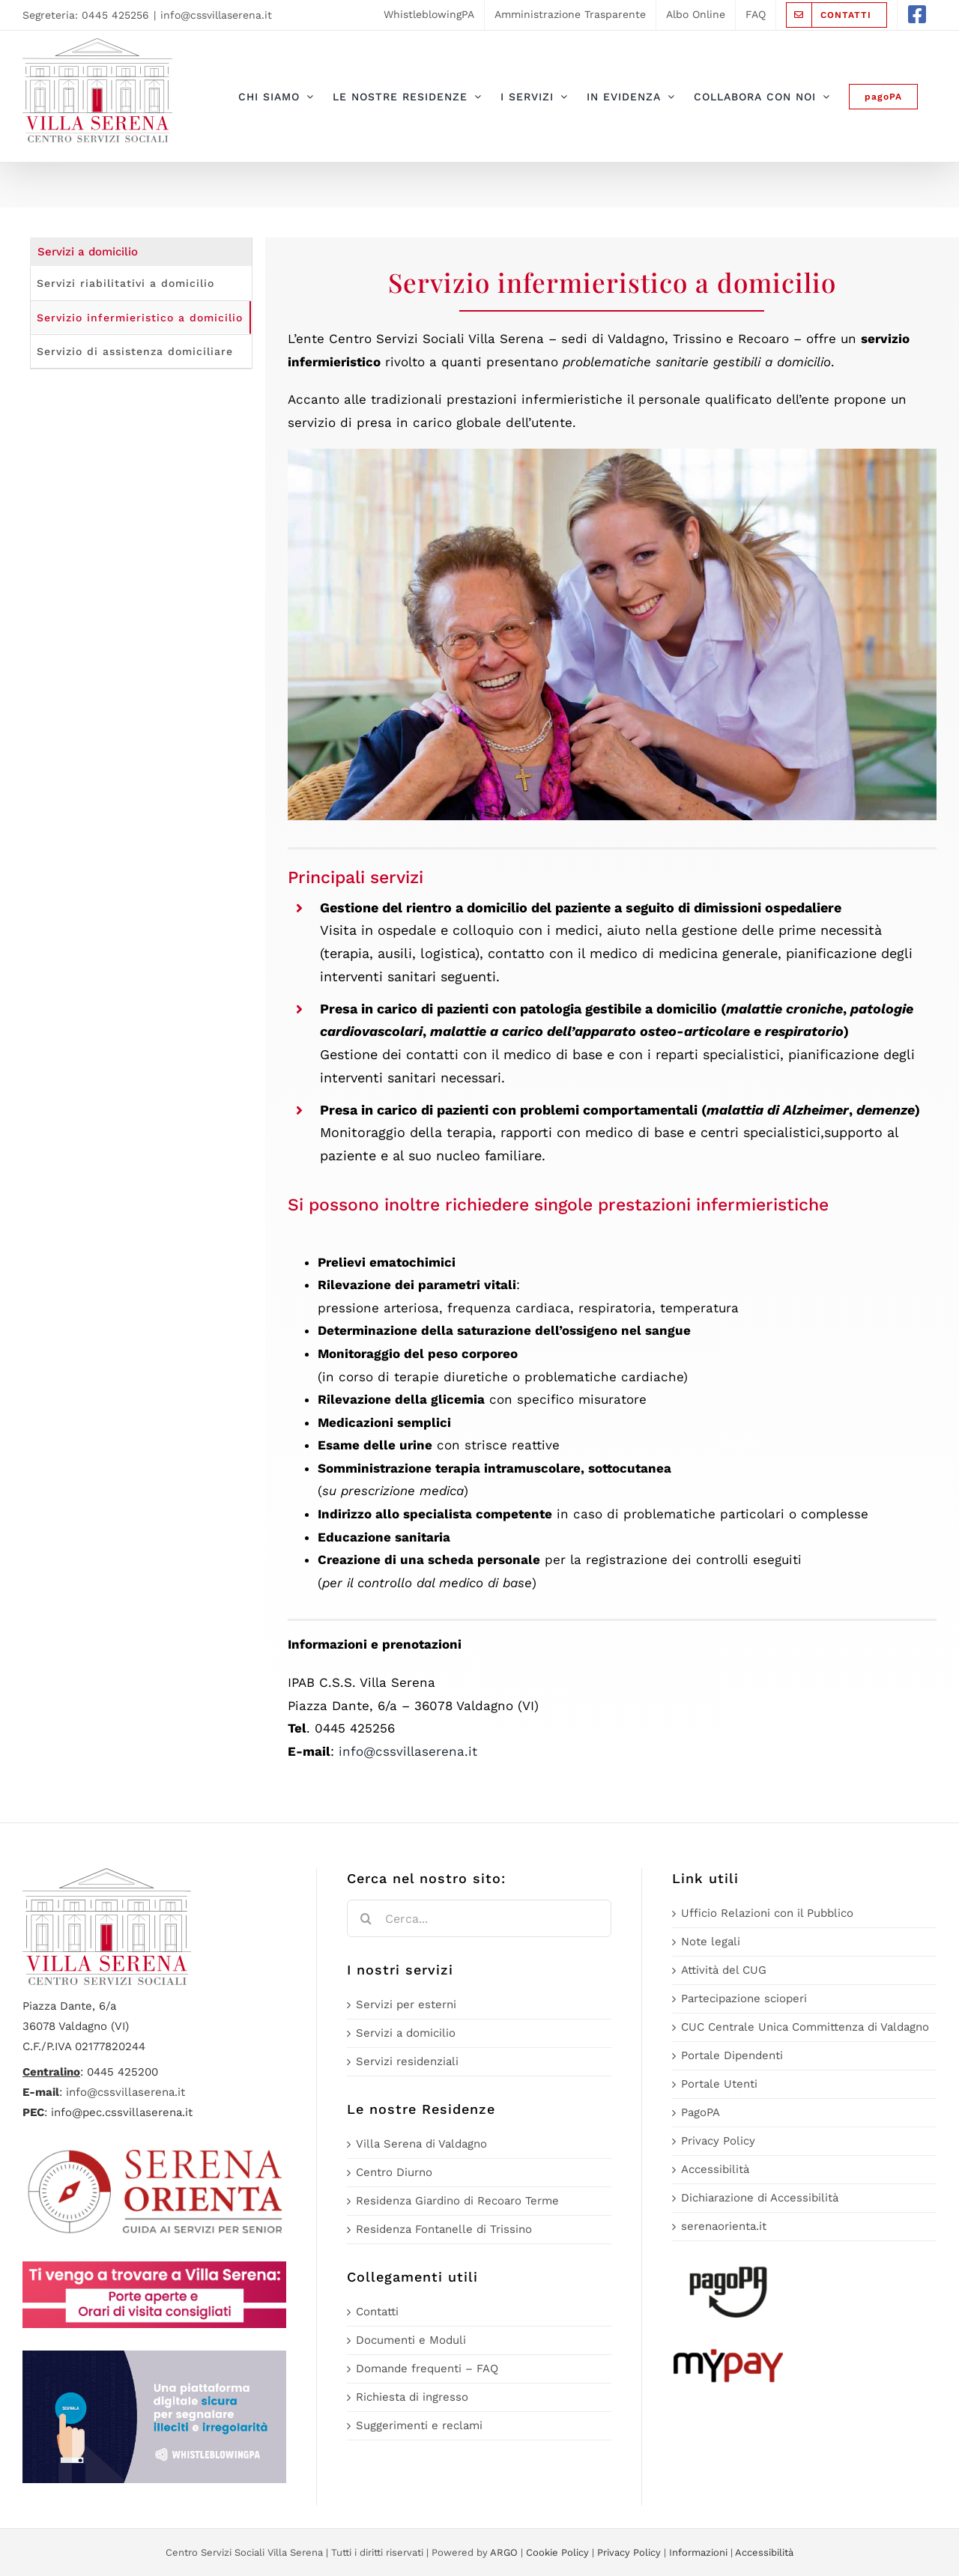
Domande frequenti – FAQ (427, 2368)
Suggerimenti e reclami (419, 2425)
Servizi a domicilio (406, 2033)
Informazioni (698, 2552)
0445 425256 (115, 15)
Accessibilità (715, 2169)
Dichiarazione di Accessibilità (759, 2197)
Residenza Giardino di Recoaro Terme (457, 2200)
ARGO (504, 2552)
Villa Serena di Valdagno (421, 2144)
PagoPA (700, 2112)
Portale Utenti (719, 2084)
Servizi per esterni (406, 2004)
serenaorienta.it (723, 2226)
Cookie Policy (557, 2552)
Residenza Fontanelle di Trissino (444, 2229)
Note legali (710, 1941)
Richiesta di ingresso (412, 2397)
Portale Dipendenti (732, 2055)
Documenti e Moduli (411, 2340)
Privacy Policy (718, 2141)
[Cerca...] (479, 1918)
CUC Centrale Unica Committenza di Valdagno (805, 2027)
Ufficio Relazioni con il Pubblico (767, 1913)
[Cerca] (365, 1918)
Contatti (377, 2311)
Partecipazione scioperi (744, 1998)
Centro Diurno (394, 2172)
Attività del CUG (723, 1970)
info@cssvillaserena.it (216, 15)
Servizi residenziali (407, 2061)
